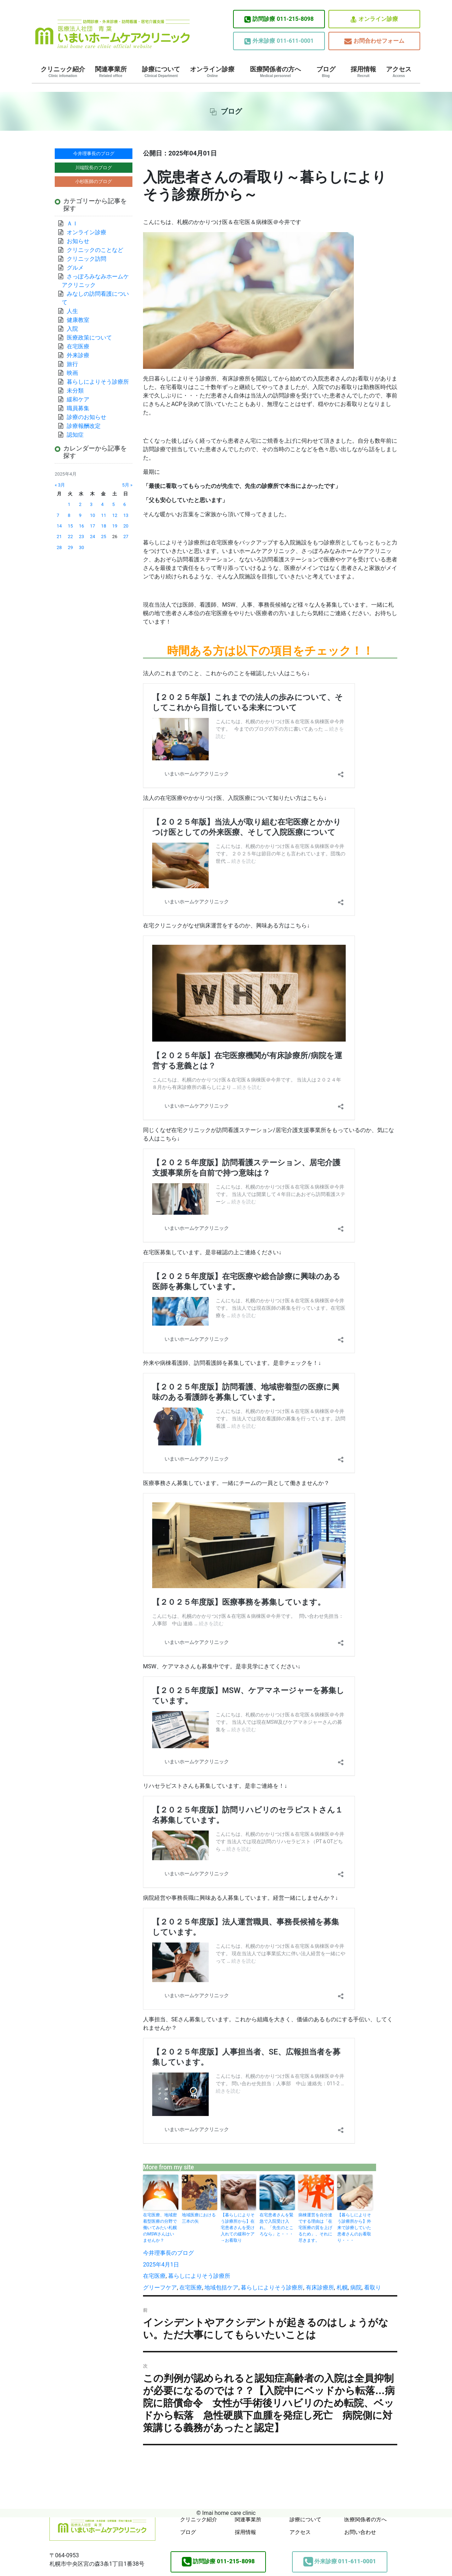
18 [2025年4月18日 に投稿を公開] (103, 526)
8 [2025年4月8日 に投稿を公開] (69, 515)
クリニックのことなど (95, 250)
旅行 (72, 364)
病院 (356, 2287)
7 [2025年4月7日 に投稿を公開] (58, 515)
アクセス (398, 72)
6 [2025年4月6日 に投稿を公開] (124, 504)
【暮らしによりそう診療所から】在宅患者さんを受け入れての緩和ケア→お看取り (238, 2227)
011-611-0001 (279, 41)
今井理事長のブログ (168, 2253)
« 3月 (60, 485)
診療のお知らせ (86, 417)
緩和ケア (81, 399)
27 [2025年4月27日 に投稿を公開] (125, 536)
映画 (72, 373)
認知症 (75, 434)
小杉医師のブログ (93, 181)
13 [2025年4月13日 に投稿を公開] (125, 515)
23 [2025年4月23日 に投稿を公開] (81, 536)
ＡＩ (72, 223)
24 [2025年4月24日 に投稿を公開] (92, 536)
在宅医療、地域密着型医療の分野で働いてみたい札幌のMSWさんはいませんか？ (160, 2227)
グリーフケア (160, 2287)
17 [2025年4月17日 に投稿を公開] (92, 526)
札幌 (342, 2287)
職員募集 (78, 408)
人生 (72, 311)
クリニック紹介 (63, 72)
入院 (72, 328)
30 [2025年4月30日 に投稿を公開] (81, 547)
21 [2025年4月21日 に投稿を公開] (59, 536)
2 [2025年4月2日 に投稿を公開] (80, 504)
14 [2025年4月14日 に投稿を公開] (59, 526)
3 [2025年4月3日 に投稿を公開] (91, 504)
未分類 (75, 390)
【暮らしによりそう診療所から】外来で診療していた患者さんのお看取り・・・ (354, 2227)
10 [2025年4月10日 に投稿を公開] (92, 515)
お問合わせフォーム (374, 41)
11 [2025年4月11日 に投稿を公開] (103, 515)
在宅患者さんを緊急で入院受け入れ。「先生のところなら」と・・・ (276, 2224)
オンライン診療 (374, 19)
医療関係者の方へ (275, 72)
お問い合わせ (360, 2532)
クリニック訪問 (86, 258)
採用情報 (363, 72)
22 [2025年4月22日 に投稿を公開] (70, 536)
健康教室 (78, 320)
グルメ (75, 267)
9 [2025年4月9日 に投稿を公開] (80, 515)
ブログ (325, 72)
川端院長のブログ (93, 167)
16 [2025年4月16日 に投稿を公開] (81, 526)
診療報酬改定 (84, 426)
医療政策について (89, 337)
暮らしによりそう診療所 (199, 2276)
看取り (372, 2287)
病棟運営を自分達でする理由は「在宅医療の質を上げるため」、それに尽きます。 (315, 2227)
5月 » (127, 485)
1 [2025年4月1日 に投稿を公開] (69, 504)
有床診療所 (320, 2287)
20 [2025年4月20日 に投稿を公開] (125, 526)
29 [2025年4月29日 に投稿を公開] (70, 547)
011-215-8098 (279, 19)
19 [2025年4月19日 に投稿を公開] (114, 526)
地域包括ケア (221, 2287)
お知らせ (78, 241)
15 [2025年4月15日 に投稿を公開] (70, 526)
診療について (161, 72)
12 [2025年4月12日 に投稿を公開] (114, 515)
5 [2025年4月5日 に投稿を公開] (113, 504)
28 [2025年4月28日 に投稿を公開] (59, 547)
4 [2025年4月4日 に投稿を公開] (102, 504)
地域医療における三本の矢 (199, 2218)
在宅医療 (154, 2276)
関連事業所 (111, 72)
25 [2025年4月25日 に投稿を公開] (103, 536)
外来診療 (78, 355)
